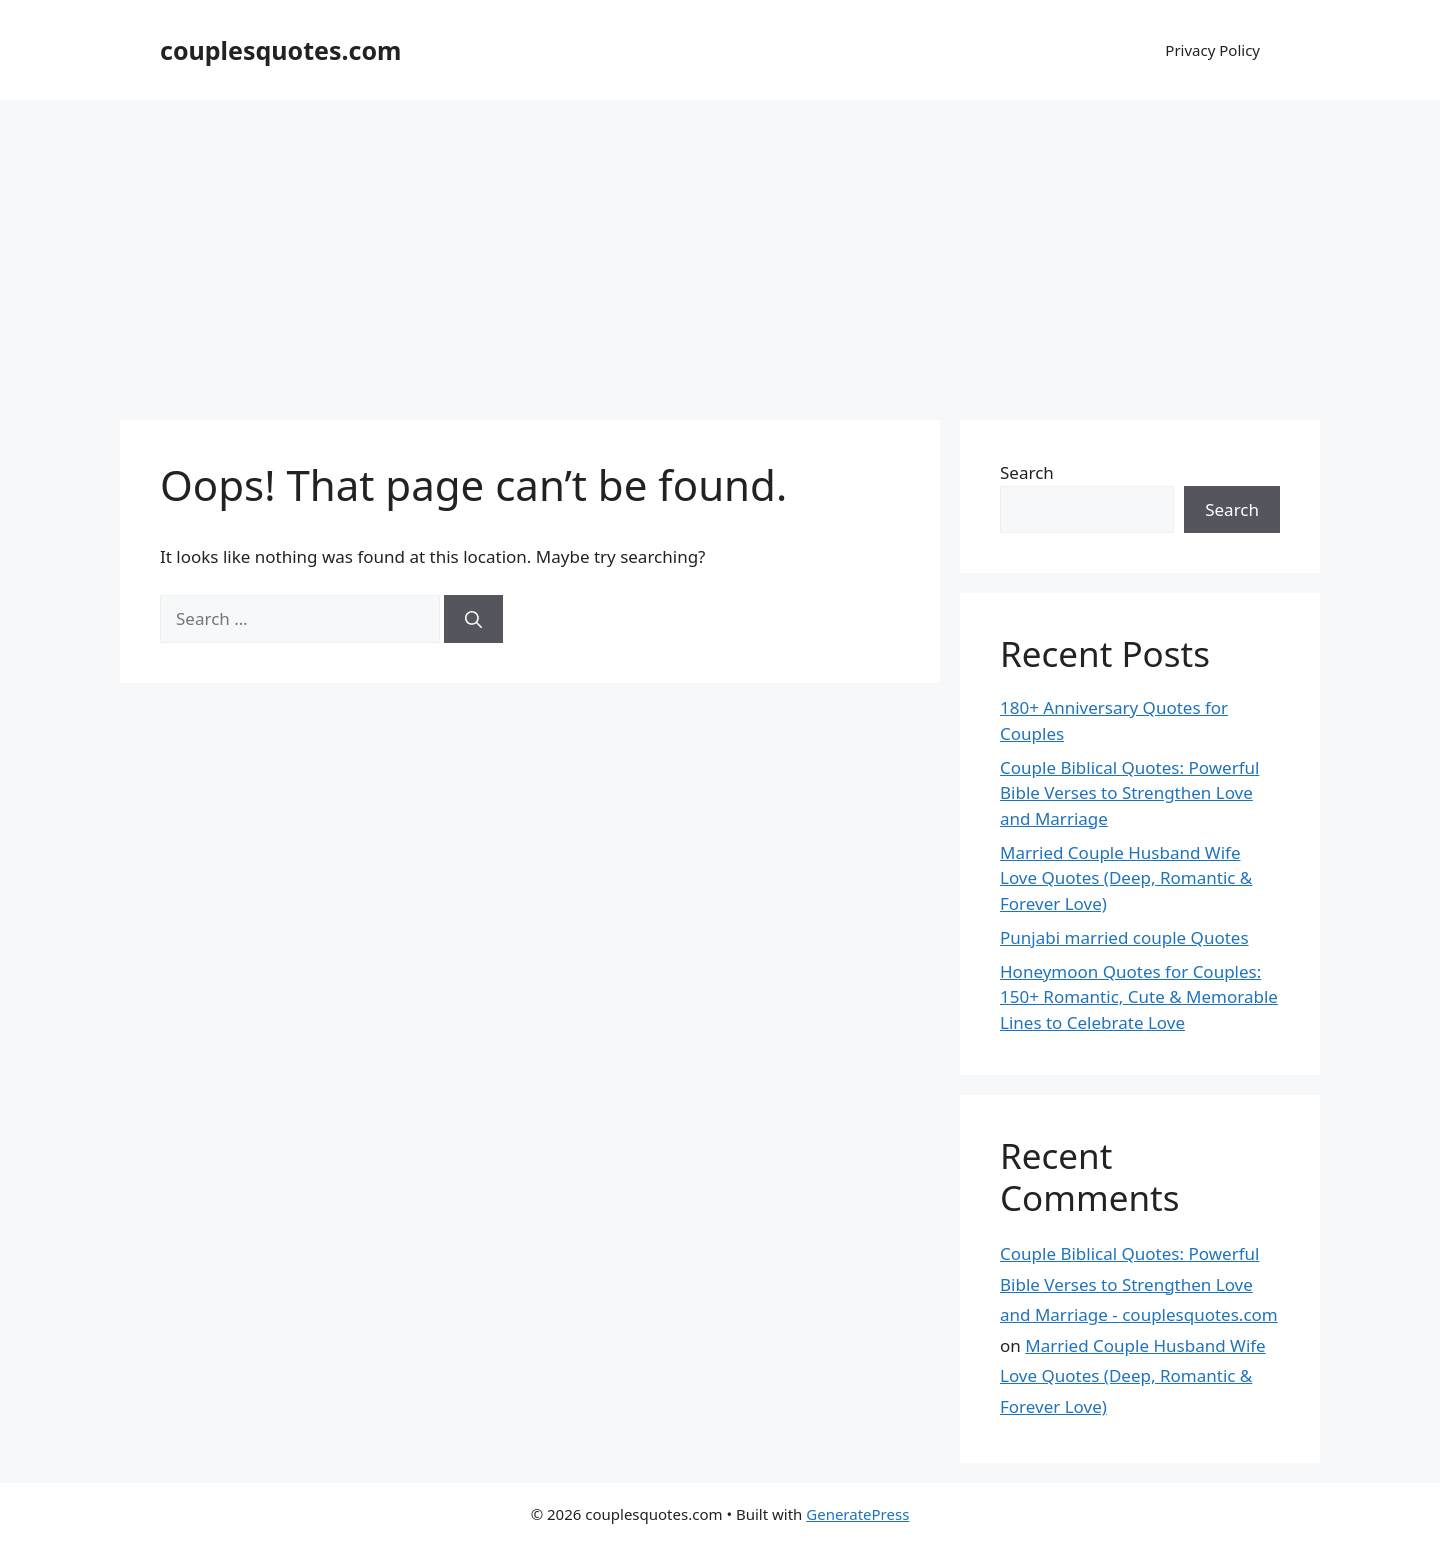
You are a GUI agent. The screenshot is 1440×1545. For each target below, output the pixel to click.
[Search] (473, 619)
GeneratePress (857, 1514)
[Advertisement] (720, 250)
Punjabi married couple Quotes (1124, 937)
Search (1027, 472)
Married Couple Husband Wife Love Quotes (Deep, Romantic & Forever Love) (1126, 878)
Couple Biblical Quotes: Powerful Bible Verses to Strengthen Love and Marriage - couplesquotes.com (1139, 1284)
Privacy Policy (1212, 50)
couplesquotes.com (280, 50)
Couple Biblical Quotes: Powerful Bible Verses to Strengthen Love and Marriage (1129, 793)
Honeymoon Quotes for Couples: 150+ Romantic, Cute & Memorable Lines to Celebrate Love (1139, 997)
